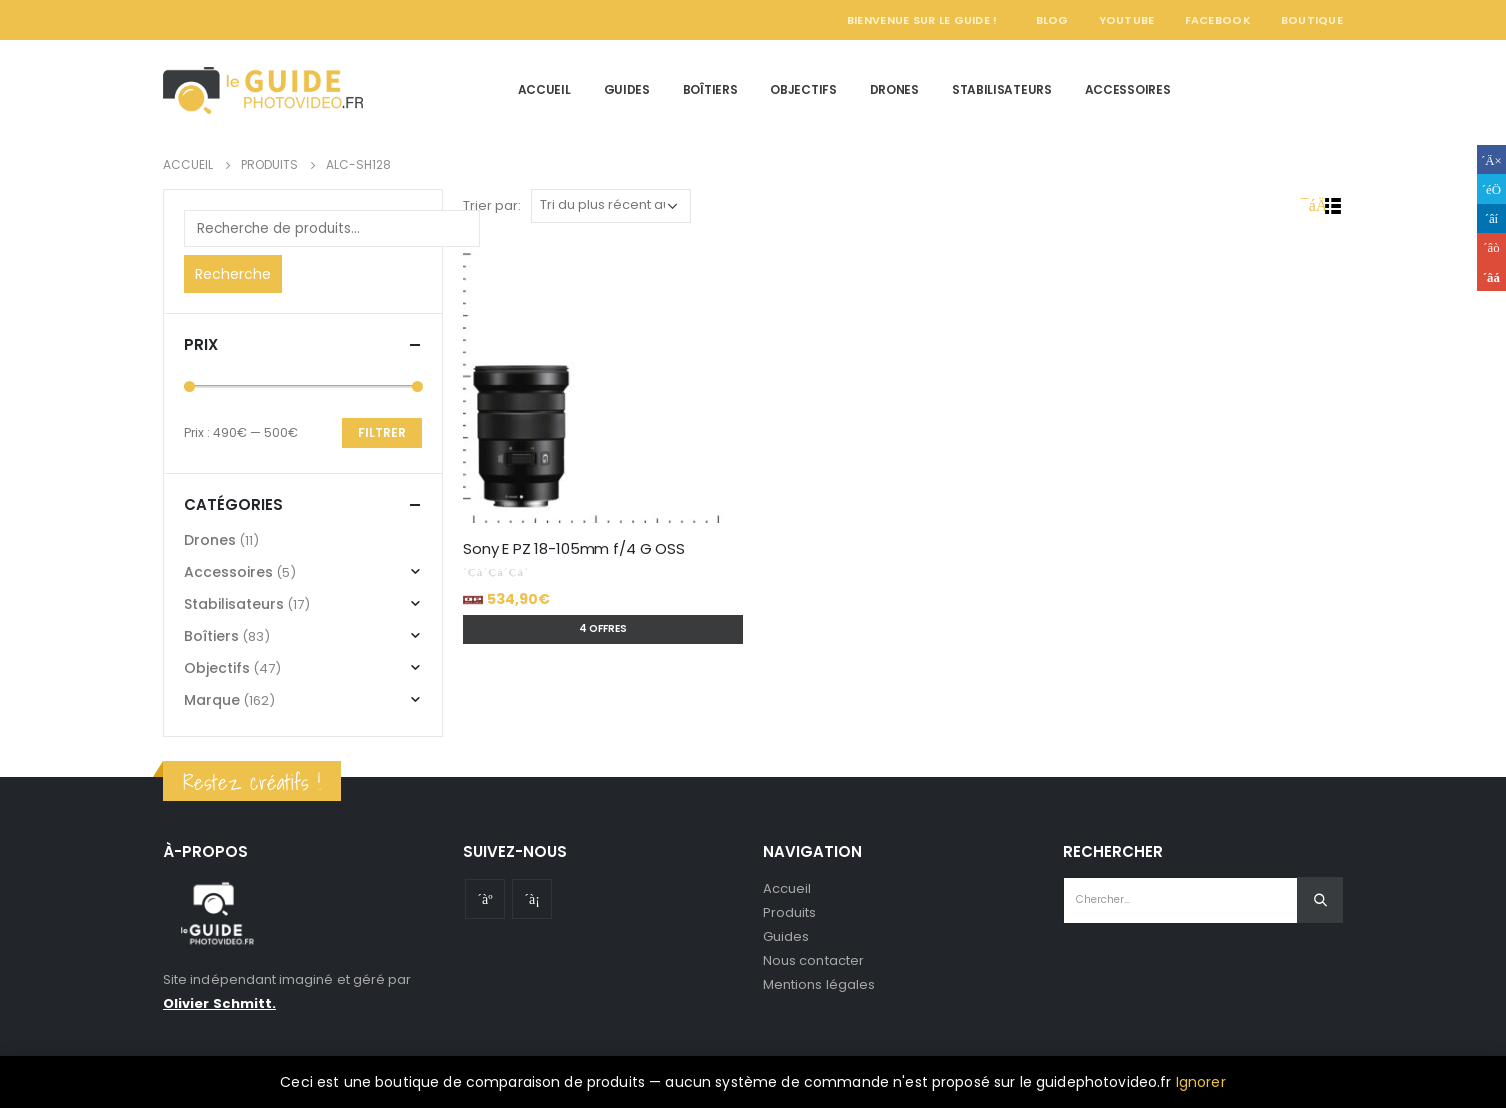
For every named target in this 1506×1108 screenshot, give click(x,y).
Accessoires (1128, 89)
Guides (627, 89)
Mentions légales (819, 984)
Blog (1052, 20)
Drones (894, 89)
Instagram (532, 899)
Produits (790, 912)
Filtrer (382, 432)
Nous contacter (813, 960)
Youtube (485, 899)
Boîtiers (710, 89)
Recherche (233, 274)
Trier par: (492, 205)
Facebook (1218, 20)
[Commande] (611, 206)
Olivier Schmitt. (219, 1003)
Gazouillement (1491, 188)
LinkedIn (1491, 218)
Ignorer (1201, 1082)
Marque (212, 700)
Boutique (1312, 20)
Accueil (544, 89)
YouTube (1127, 20)
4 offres (603, 628)
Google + (1491, 247)
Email (1491, 276)
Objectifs (803, 89)
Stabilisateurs (1002, 89)
